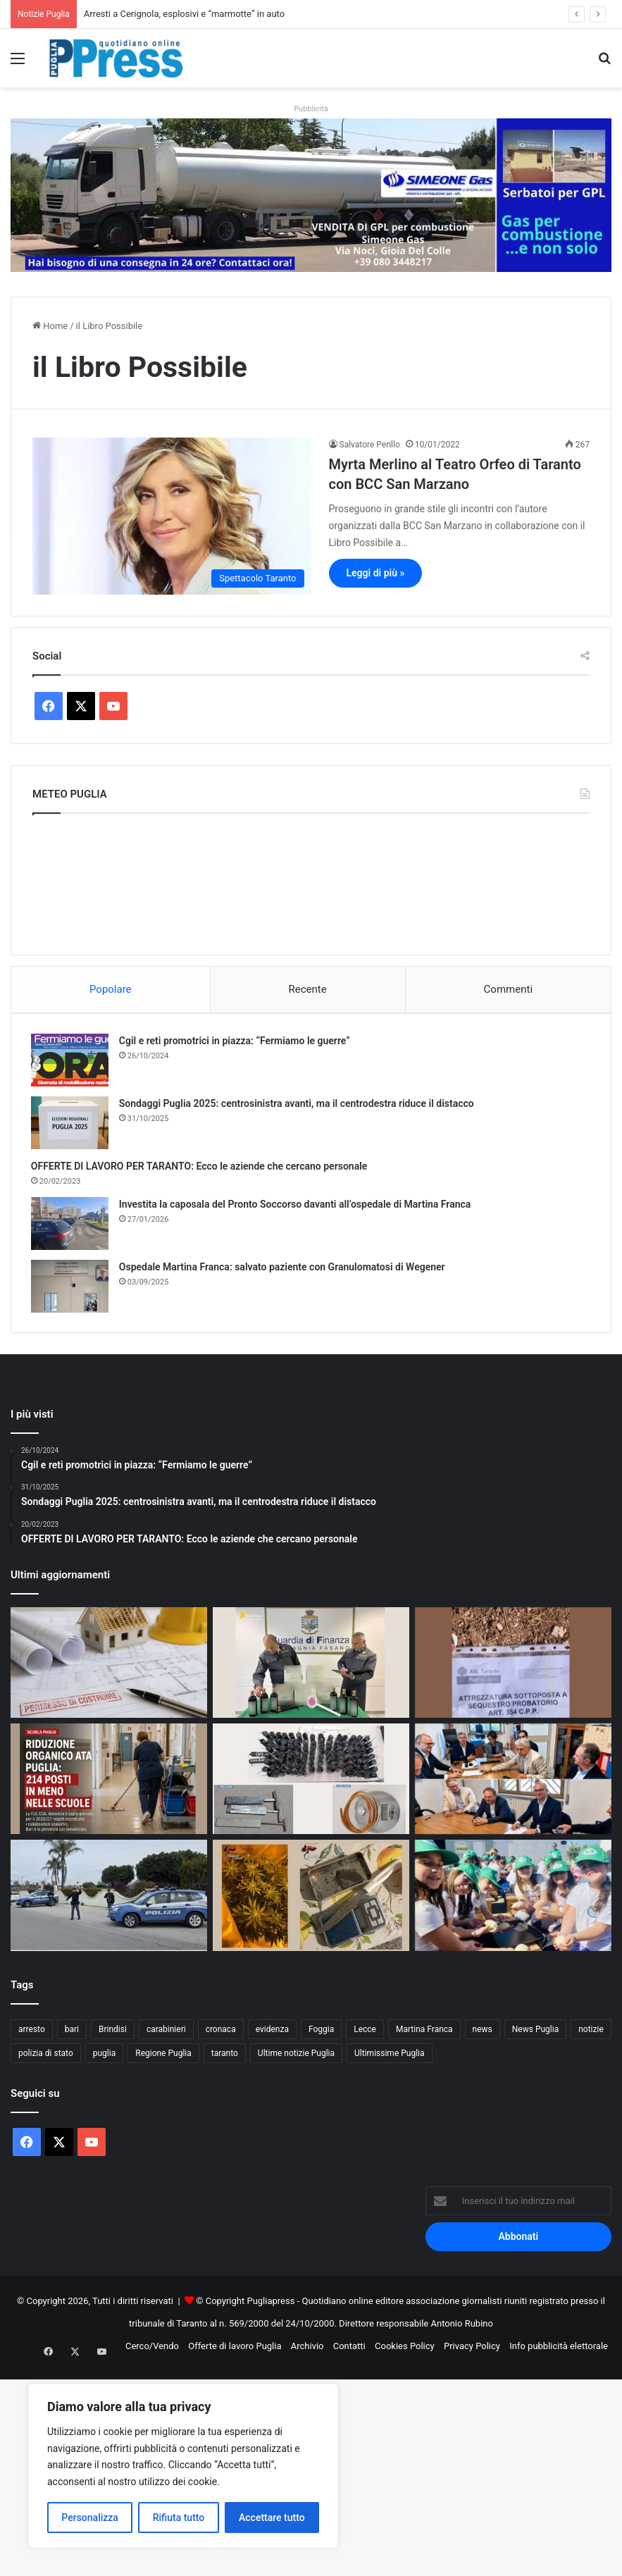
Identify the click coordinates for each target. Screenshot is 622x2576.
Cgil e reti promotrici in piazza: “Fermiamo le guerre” (236, 1042)
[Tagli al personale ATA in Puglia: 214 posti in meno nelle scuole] (109, 1781)
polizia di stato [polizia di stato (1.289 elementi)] (45, 2056)
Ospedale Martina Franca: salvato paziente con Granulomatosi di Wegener (283, 1268)
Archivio (307, 2348)
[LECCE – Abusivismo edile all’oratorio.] (109, 1665)
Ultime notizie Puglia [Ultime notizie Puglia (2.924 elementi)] (296, 2056)
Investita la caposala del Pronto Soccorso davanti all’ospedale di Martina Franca (296, 1205)
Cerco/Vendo (152, 2348)
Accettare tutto (272, 2517)
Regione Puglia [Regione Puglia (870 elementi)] (163, 2056)
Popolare (110, 989)
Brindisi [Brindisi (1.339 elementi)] (113, 2032)
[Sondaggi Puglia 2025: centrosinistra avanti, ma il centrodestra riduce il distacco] (71, 1124)
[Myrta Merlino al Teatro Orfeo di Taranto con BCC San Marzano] (171, 516)
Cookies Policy (405, 2348)
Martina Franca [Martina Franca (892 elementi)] (424, 2032)
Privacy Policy (472, 2348)
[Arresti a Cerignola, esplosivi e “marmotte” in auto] (311, 1781)
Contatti (349, 2348)
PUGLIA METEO (311, 881)
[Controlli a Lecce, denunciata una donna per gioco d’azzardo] (109, 1898)
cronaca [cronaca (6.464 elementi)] (221, 2032)
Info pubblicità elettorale (558, 2348)
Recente (308, 989)
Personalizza (89, 2517)
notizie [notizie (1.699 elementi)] (591, 2032)
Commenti (508, 989)
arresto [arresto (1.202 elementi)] (31, 2032)
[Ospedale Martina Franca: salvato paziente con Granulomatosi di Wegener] (71, 1287)
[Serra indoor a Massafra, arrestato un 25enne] (311, 1898)
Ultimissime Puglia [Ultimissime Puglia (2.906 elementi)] (389, 2056)
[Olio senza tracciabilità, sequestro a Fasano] (311, 1665)
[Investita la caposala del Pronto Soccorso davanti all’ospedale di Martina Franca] (71, 1225)
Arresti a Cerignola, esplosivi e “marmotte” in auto (184, 13)
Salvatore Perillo (370, 445)
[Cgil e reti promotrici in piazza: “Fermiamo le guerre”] (71, 1061)
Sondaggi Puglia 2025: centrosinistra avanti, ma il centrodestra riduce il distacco (297, 1104)
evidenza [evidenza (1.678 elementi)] (272, 2032)
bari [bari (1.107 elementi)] (72, 2032)
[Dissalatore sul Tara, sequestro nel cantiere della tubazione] (513, 1665)
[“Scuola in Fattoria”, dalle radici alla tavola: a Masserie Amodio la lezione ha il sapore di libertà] (513, 1898)
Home (50, 326)
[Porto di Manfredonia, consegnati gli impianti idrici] (513, 1781)
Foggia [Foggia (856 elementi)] (321, 2032)
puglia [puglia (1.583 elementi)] (104, 2056)
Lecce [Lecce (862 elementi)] (365, 2032)
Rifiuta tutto (179, 2517)
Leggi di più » (376, 572)
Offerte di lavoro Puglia (234, 2348)
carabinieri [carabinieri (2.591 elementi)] (166, 2032)
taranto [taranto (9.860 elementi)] (224, 2056)
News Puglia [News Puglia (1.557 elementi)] (535, 2032)
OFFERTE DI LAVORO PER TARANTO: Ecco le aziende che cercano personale (200, 1167)
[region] (183, 2466)
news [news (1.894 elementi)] (482, 2032)
